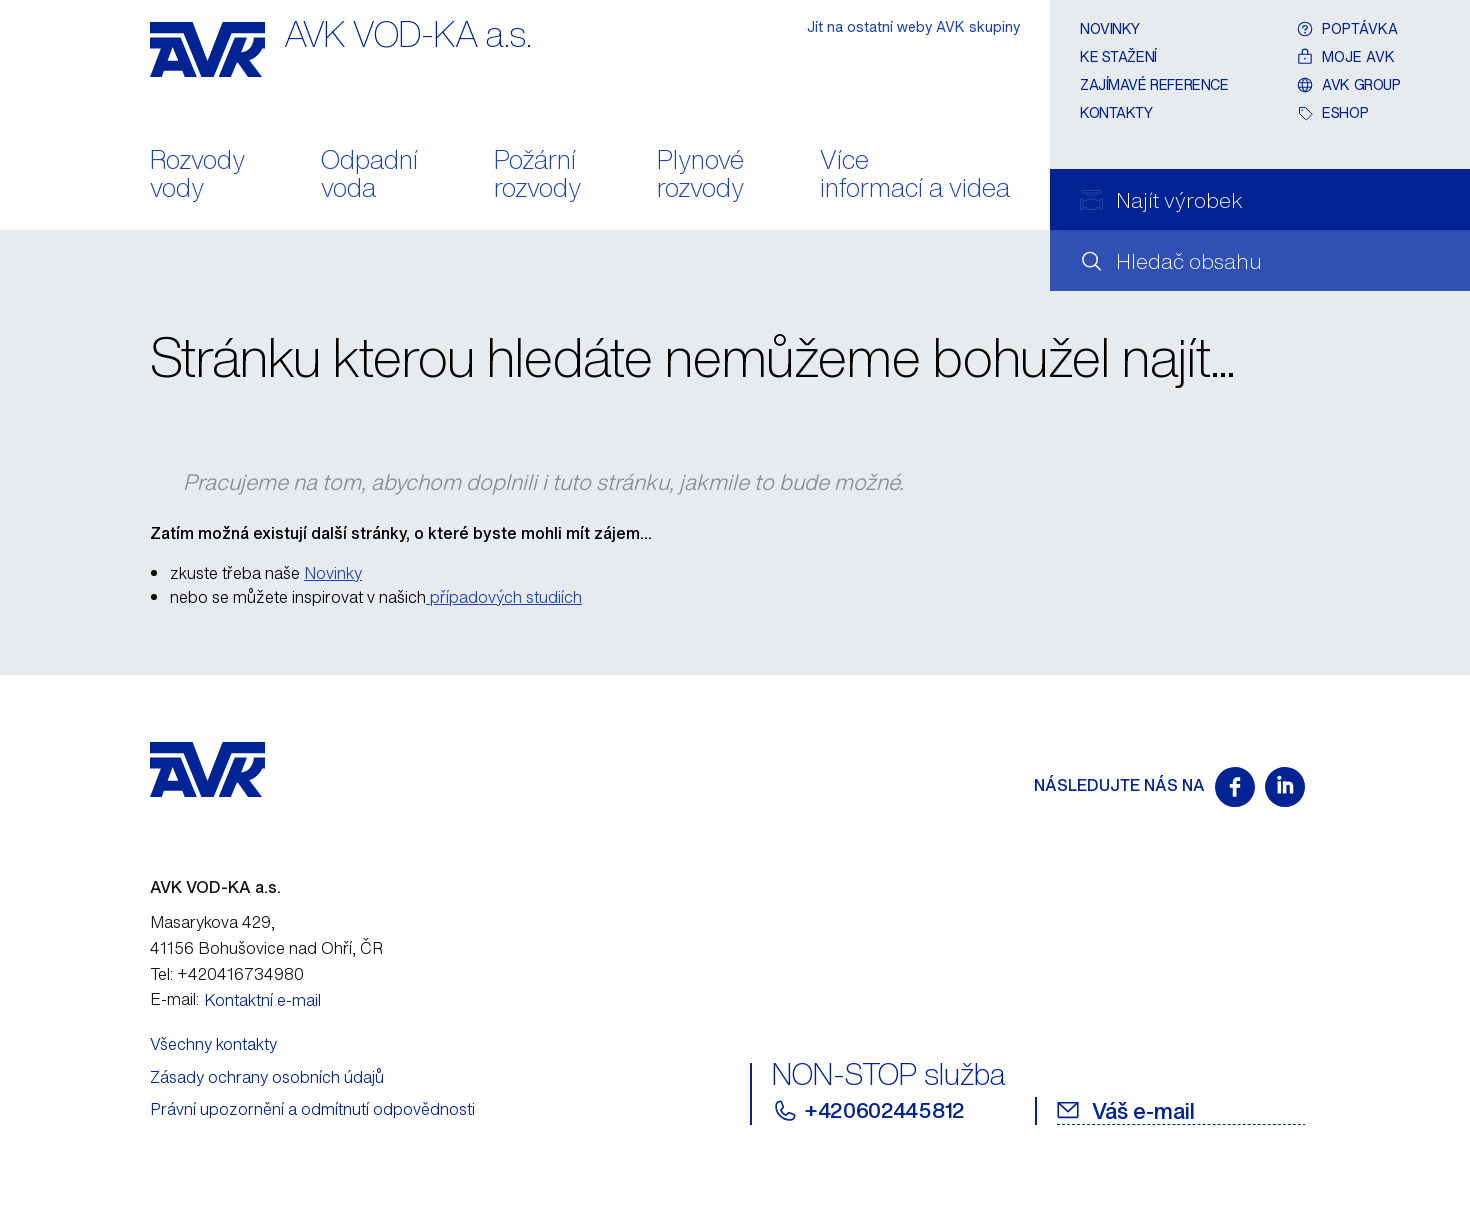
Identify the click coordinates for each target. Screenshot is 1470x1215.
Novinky (1110, 28)
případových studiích (504, 597)
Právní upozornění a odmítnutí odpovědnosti (312, 1109)
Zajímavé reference (1154, 84)
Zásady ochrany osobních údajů (267, 1077)
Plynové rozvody (700, 176)
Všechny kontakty (213, 1044)
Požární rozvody (537, 176)
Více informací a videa (915, 176)
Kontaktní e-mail (262, 1000)
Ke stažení (1118, 56)
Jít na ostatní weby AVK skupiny (913, 26)
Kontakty (1116, 112)
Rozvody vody (197, 176)
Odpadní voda (369, 176)
